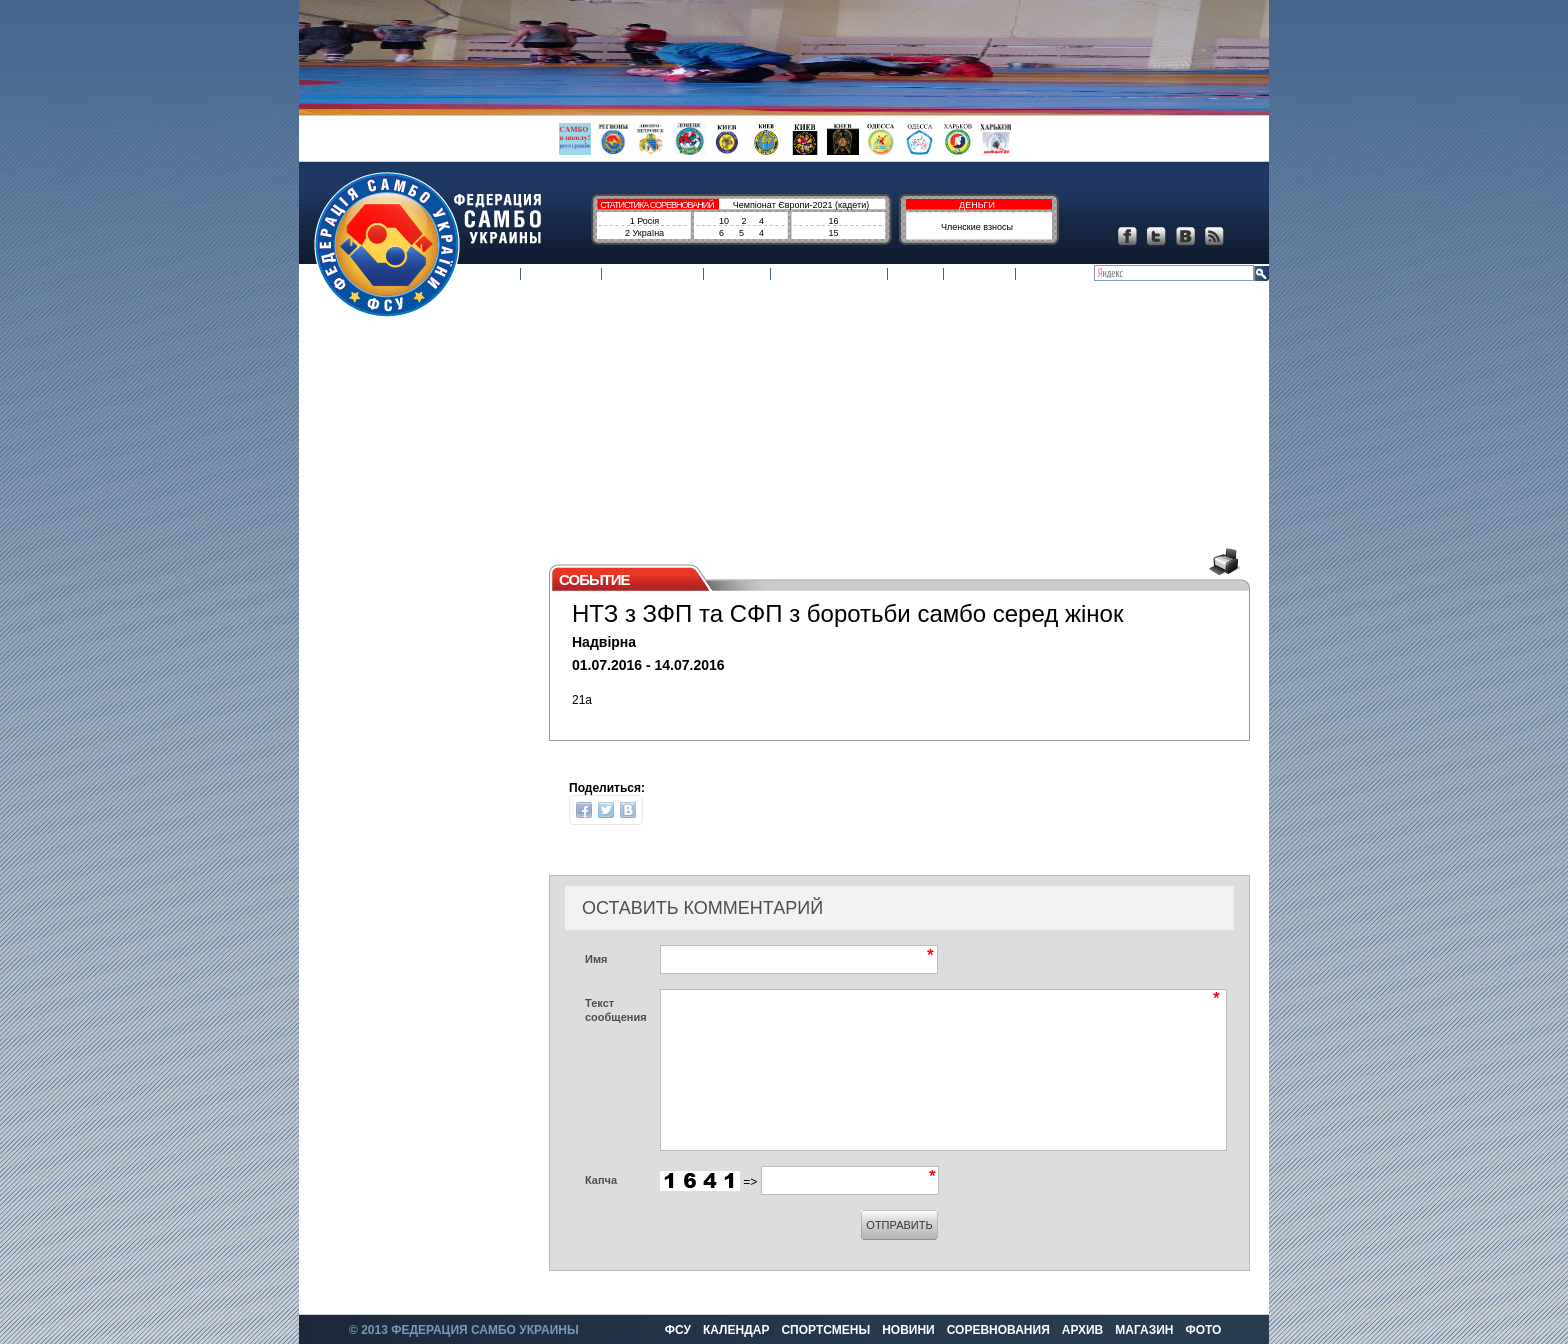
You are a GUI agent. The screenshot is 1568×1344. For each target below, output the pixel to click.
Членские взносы (977, 227)
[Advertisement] (774, 422)
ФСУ (501, 275)
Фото (1041, 275)
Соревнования (829, 275)
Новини (737, 275)
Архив (916, 275)
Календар (561, 275)
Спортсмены (653, 275)
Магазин (980, 275)
